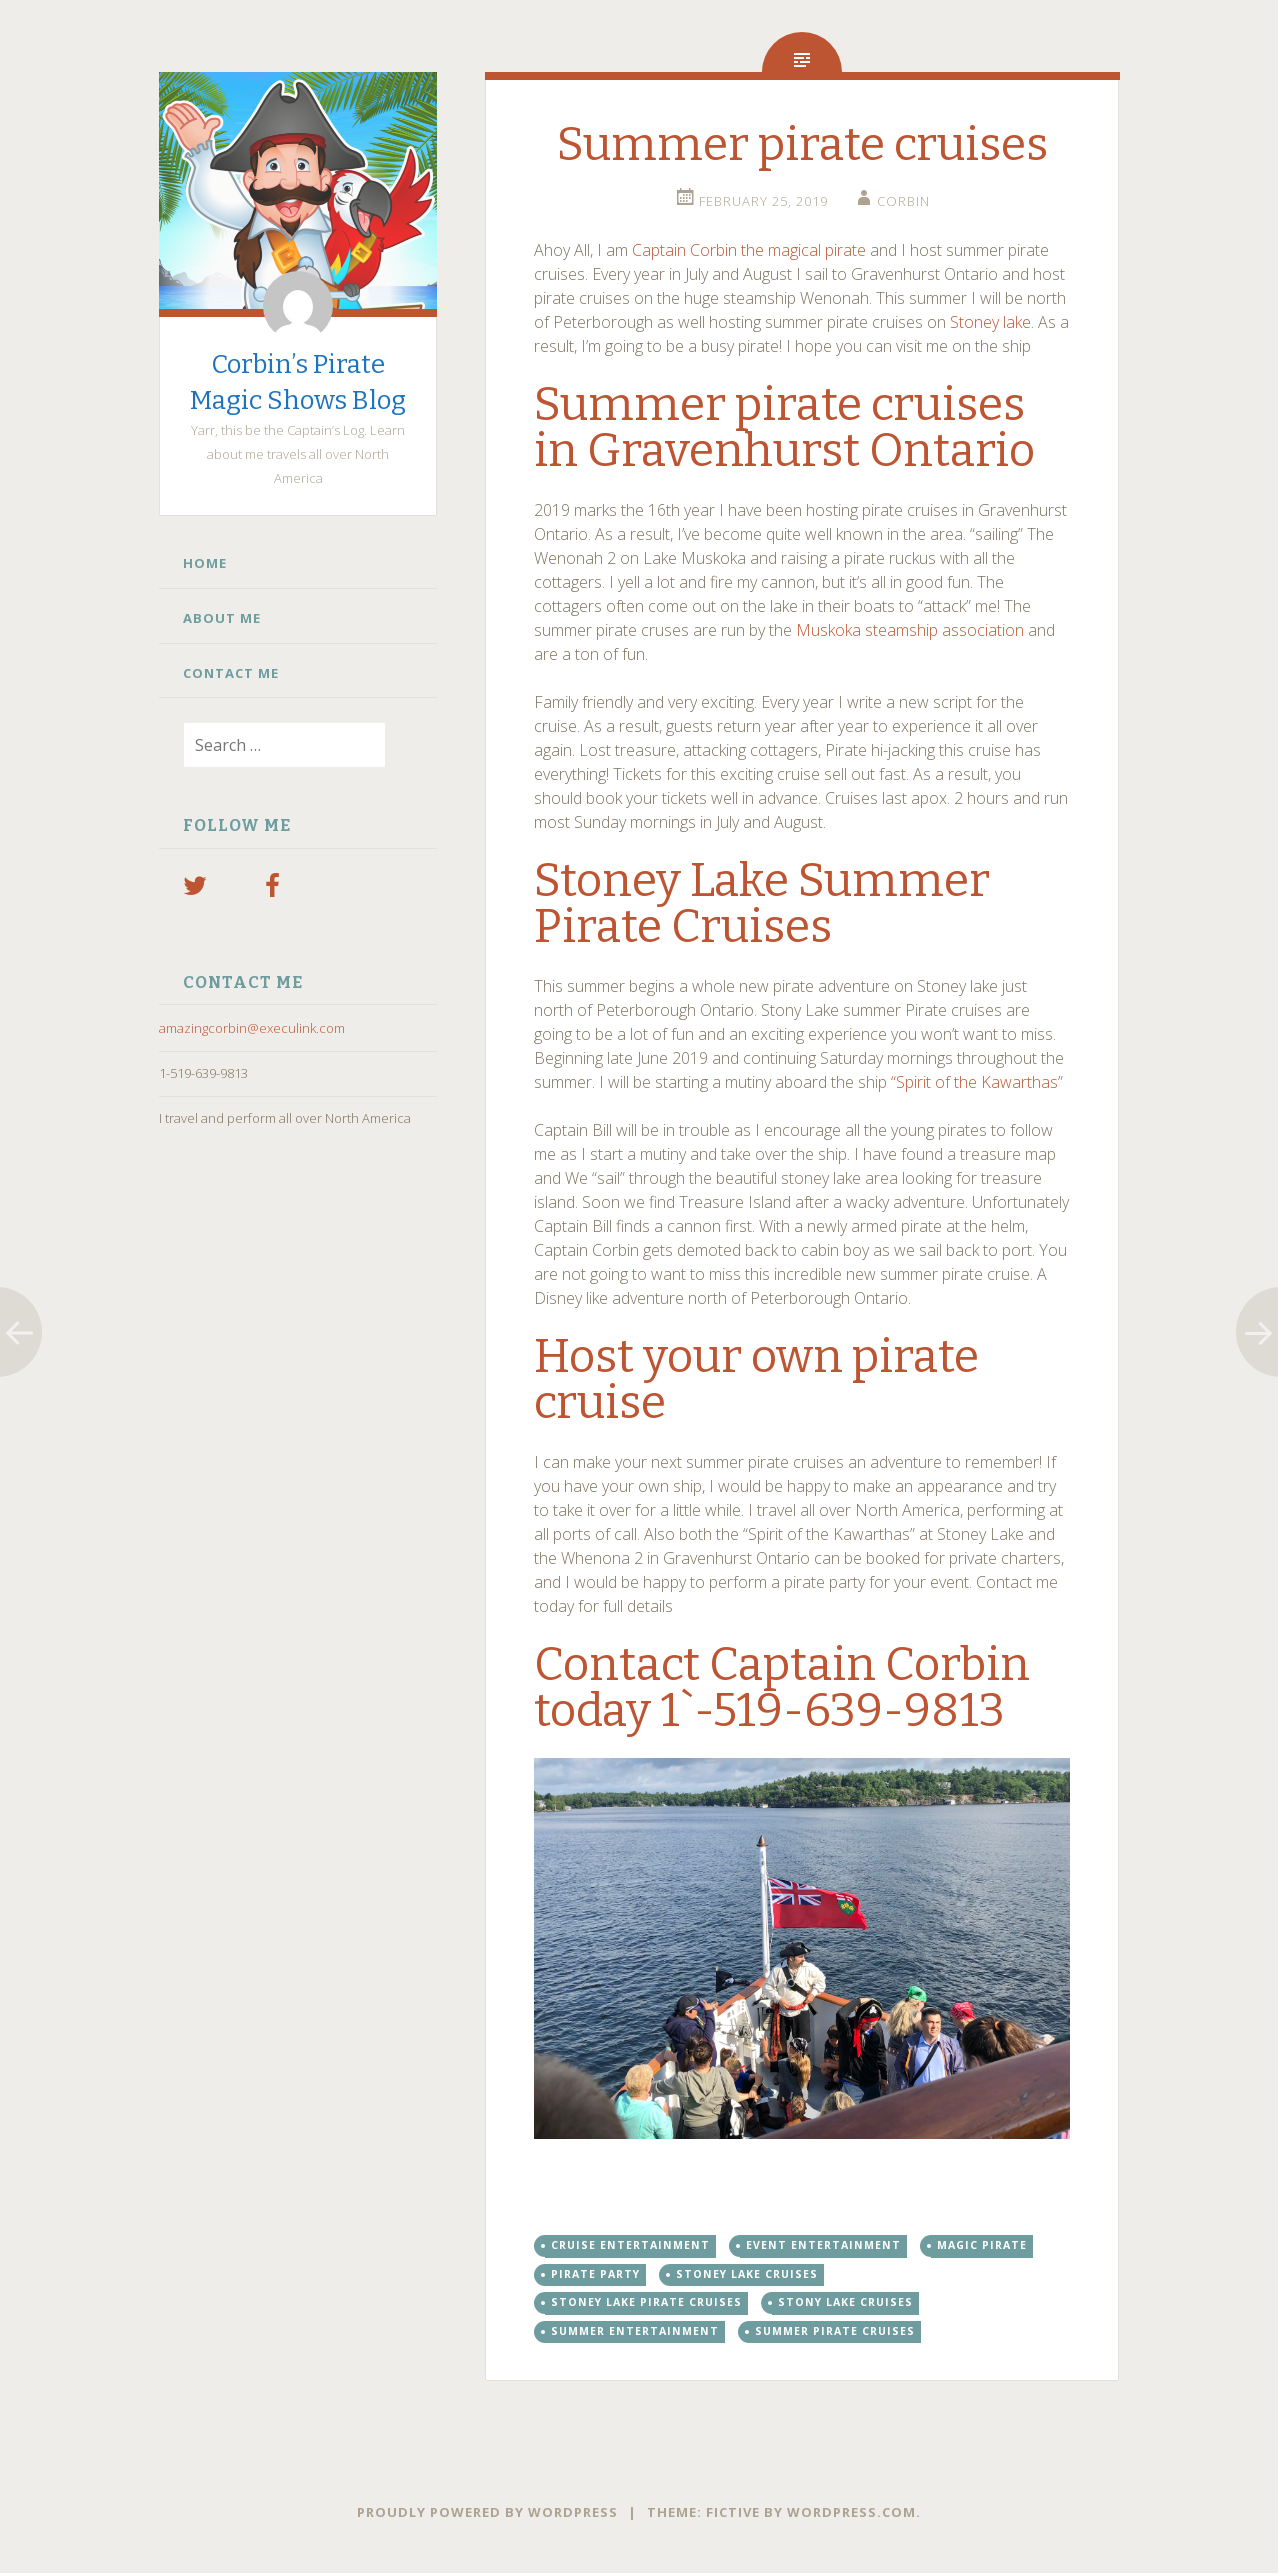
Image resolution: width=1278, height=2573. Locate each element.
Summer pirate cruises (835, 2331)
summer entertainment (635, 2331)
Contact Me (231, 673)
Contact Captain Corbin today (782, 1687)
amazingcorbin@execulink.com (252, 1028)
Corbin (903, 201)
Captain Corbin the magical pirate (749, 250)
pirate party (595, 2274)
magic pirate (982, 2245)
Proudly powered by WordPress (487, 2512)
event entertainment (823, 2245)
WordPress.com (851, 2512)
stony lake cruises (845, 2302)
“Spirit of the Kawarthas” (979, 1082)
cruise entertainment (630, 2245)
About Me (222, 618)
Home (205, 563)
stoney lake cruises (747, 2274)
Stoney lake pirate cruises (646, 2302)
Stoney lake (988, 322)
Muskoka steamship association (910, 630)
